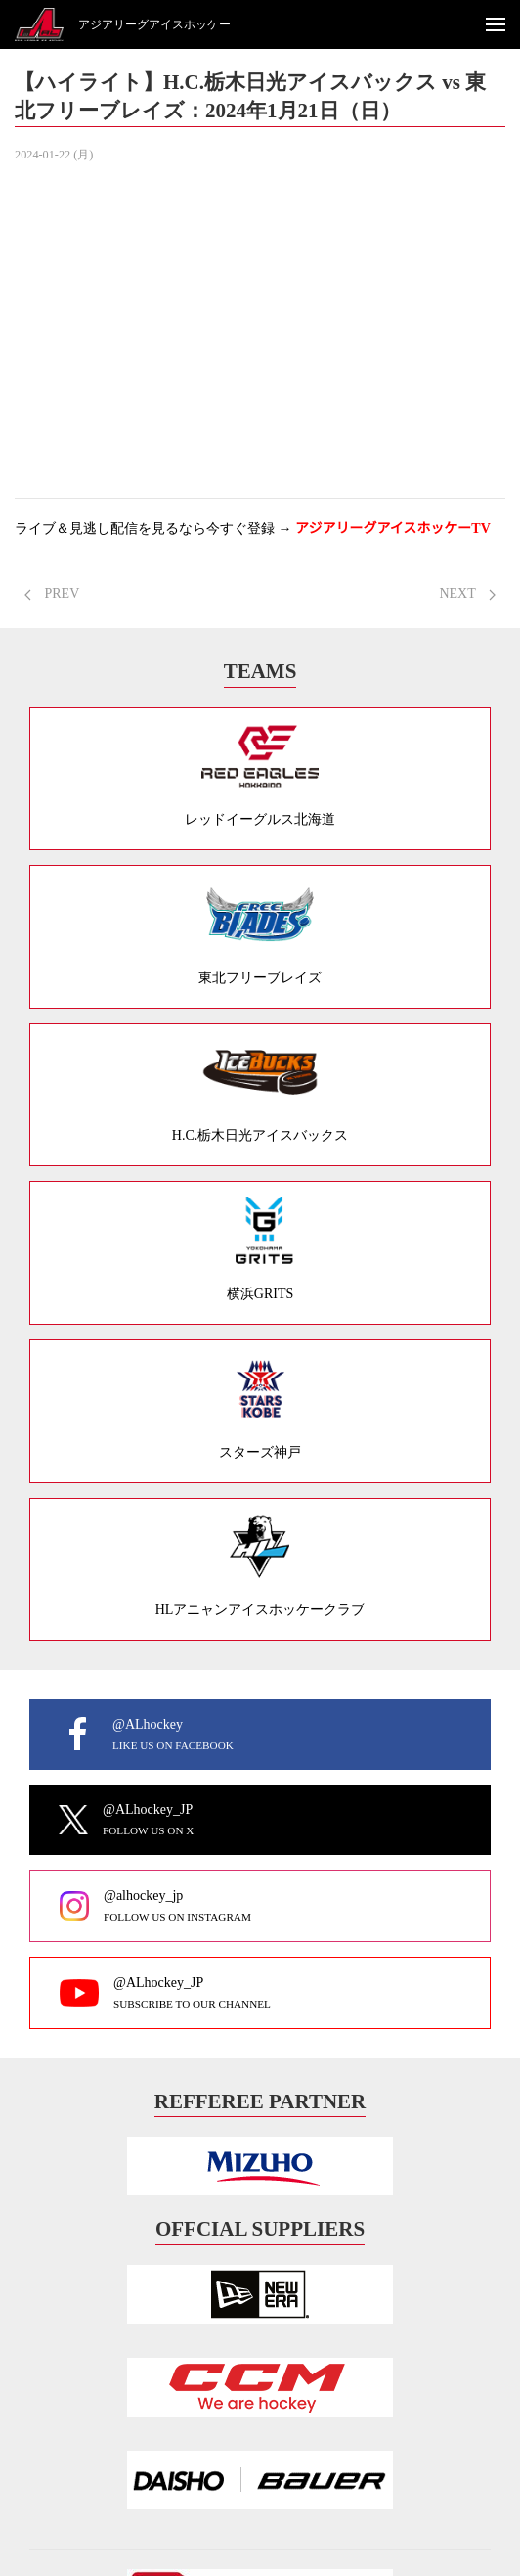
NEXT (467, 593)
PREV (51, 593)
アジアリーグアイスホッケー (154, 24)
